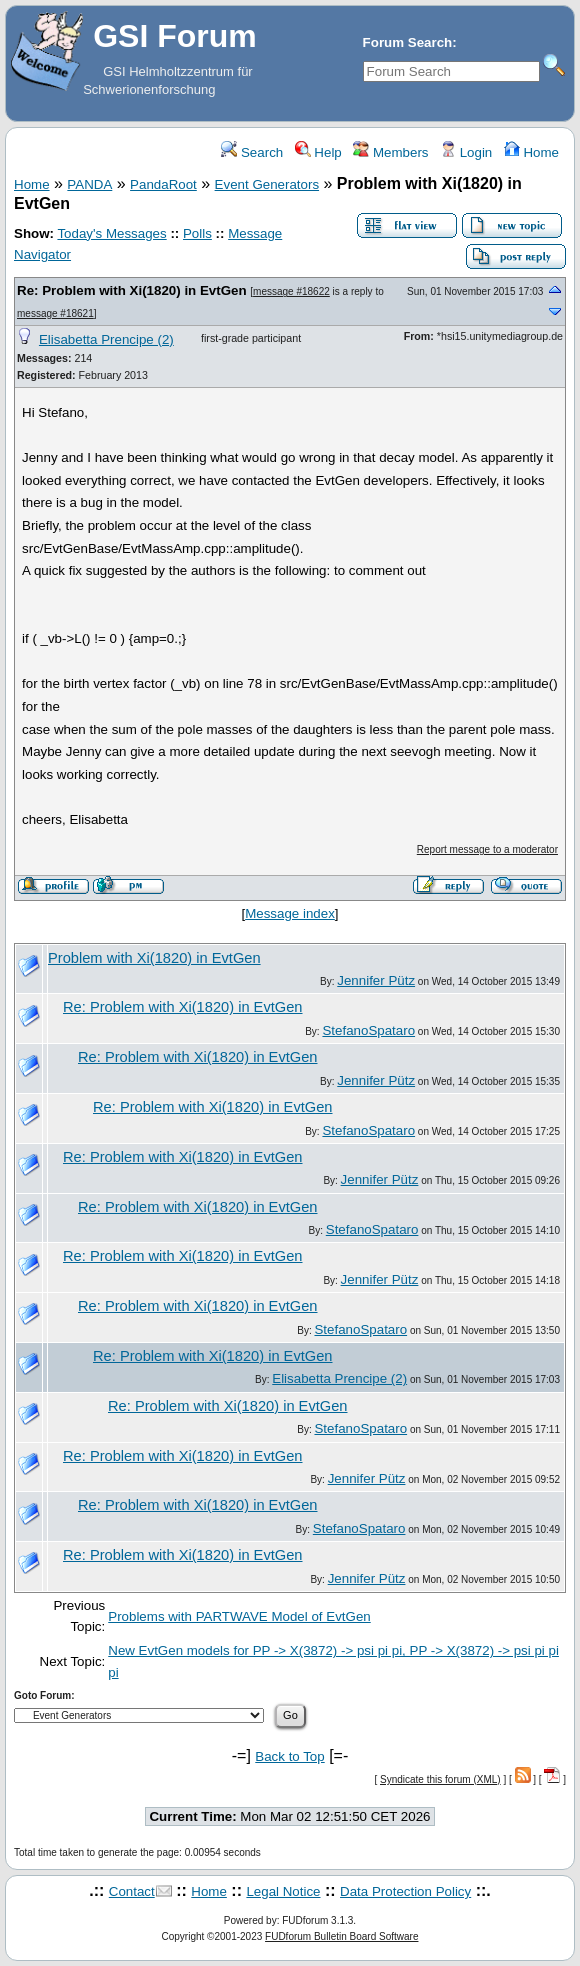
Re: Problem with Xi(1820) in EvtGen (132, 290)
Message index (290, 913)
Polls (197, 233)
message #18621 (55, 313)
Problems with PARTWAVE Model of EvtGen (239, 1616)
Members (390, 152)
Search (252, 152)
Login (466, 152)
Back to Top (289, 1756)
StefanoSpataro (368, 1030)
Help (318, 152)
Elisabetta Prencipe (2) (106, 339)
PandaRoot (163, 184)
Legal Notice (283, 1891)
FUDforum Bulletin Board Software (341, 1936)
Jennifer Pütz (376, 980)
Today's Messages (111, 233)
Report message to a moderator (487, 849)
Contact (132, 1891)
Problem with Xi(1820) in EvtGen (154, 958)
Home (531, 152)
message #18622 (291, 291)
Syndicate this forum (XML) (440, 1779)
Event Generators (267, 184)
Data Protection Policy (405, 1891)
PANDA (89, 184)
